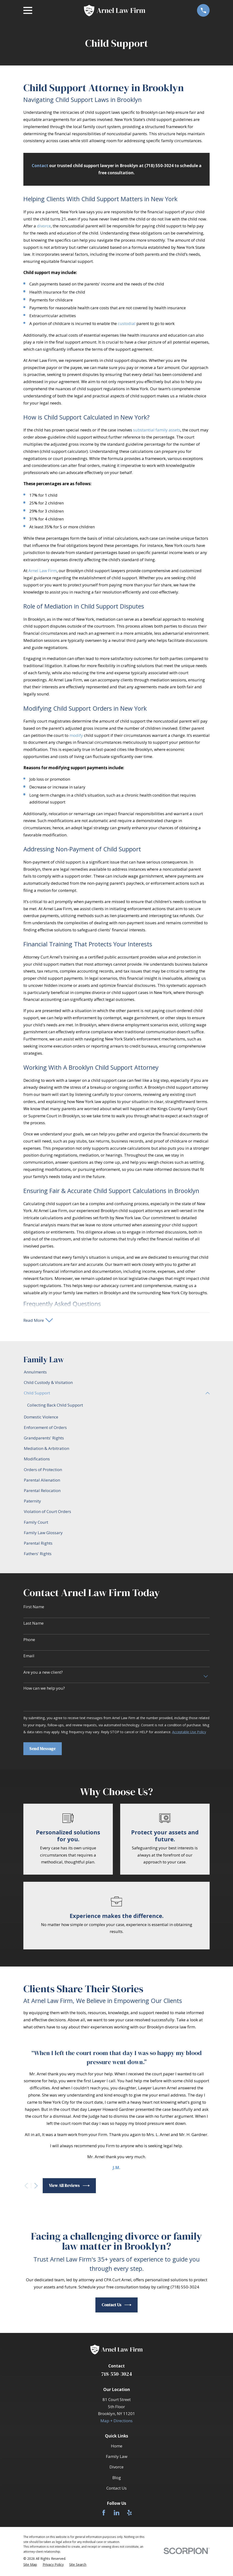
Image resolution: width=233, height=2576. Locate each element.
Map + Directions (116, 2422)
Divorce (116, 2468)
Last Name (33, 1624)
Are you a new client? (43, 1673)
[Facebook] (104, 2513)
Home (116, 2447)
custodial (126, 323)
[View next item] (36, 2187)
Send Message (42, 1750)
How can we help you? (44, 1689)
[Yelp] (129, 2513)
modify (76, 735)
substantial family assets (156, 430)
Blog (116, 2478)
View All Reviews (69, 2186)
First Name (33, 1608)
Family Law (116, 2457)
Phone (29, 1640)
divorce (44, 226)
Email (28, 1657)
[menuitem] (116, 1373)
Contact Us (117, 2305)
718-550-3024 (116, 2375)
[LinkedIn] (116, 2513)
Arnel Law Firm (42, 570)
